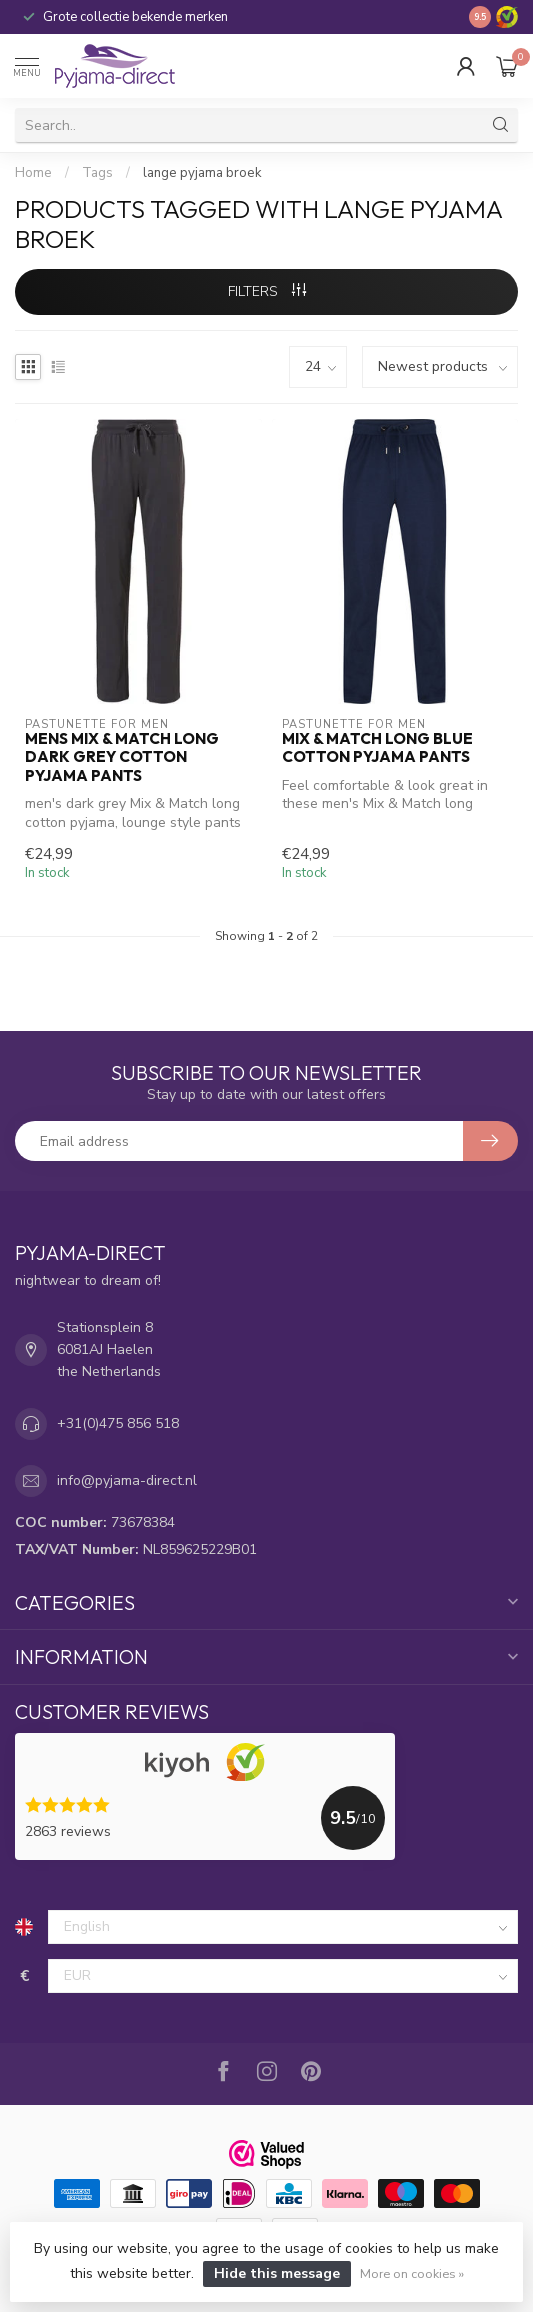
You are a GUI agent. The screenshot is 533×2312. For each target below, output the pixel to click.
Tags (97, 173)
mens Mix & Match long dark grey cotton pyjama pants (122, 757)
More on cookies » (412, 2273)
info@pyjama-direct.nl (127, 1480)
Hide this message (277, 2273)
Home (33, 173)
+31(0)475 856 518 (118, 1423)
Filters (267, 291)
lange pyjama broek (202, 173)
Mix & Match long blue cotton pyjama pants (377, 748)
